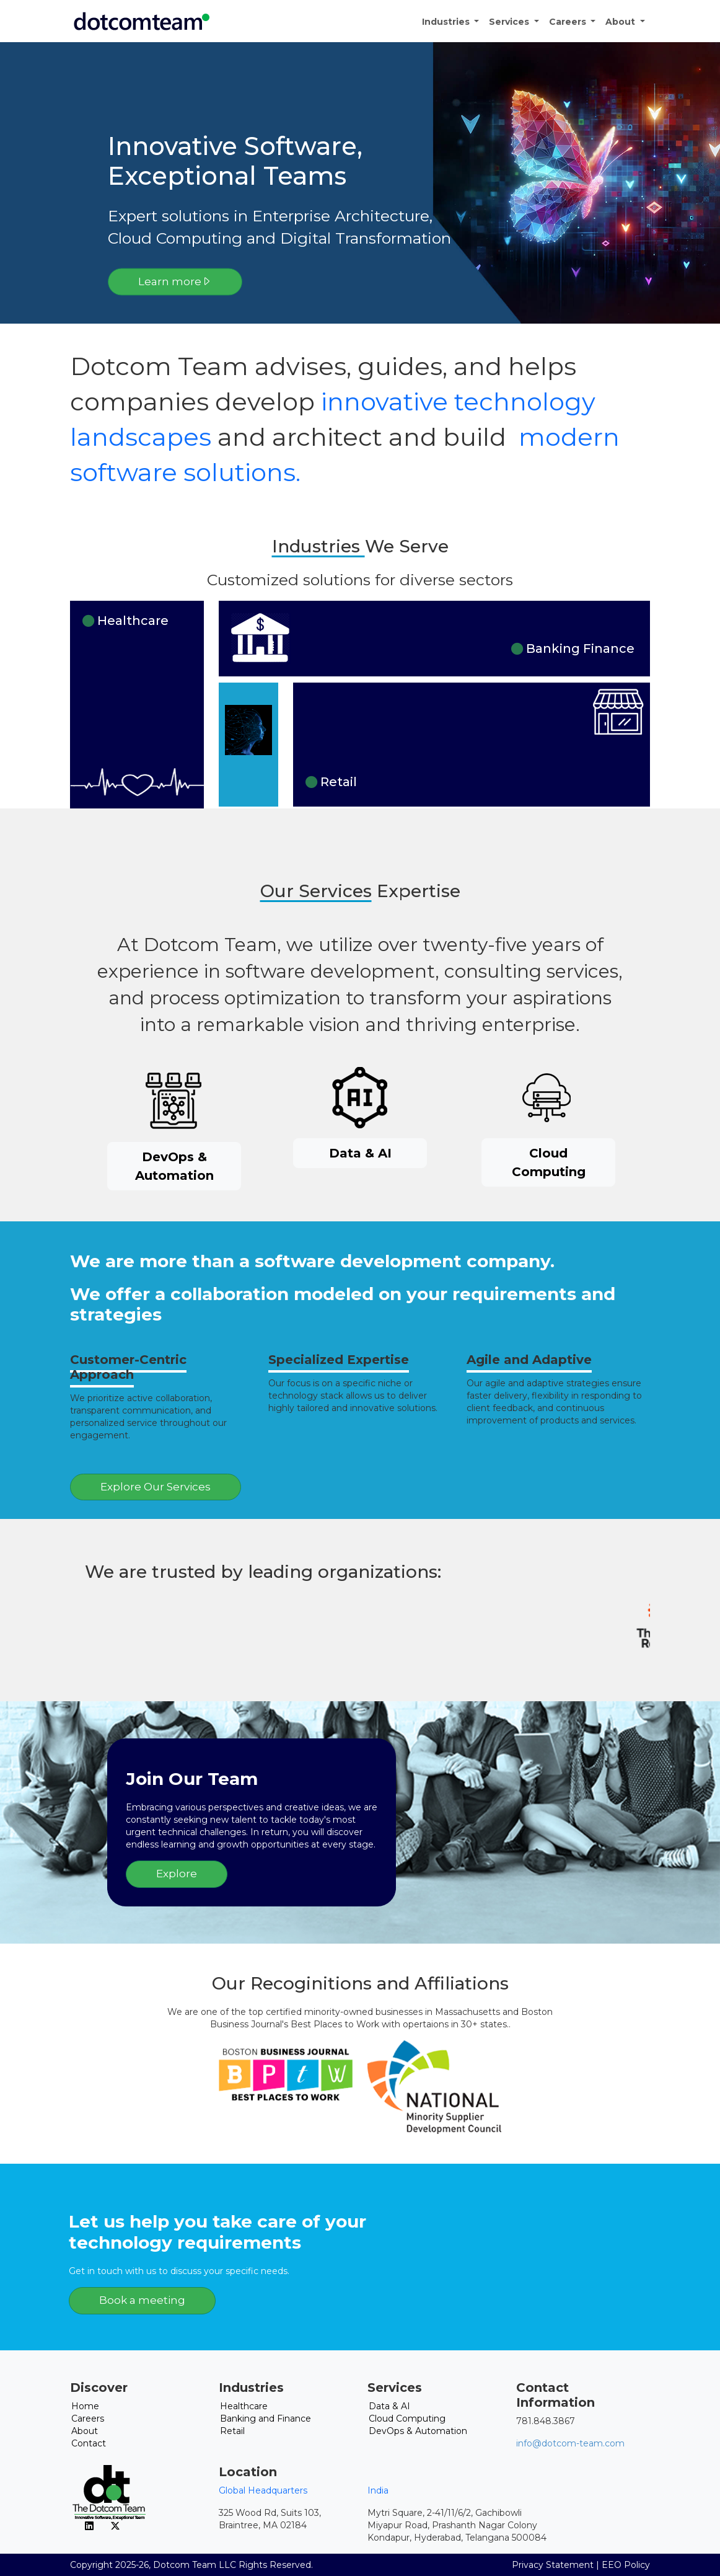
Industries (447, 21)
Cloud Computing (549, 1162)
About (621, 21)
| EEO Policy (623, 2564)
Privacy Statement (553, 2564)
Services (510, 21)
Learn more (175, 281)
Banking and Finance (265, 2418)
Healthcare (244, 2406)
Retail (232, 2431)
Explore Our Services (155, 1487)
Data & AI (360, 1153)
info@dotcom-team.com (570, 2443)
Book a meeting (142, 2300)
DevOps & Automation (174, 1166)
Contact (88, 2443)
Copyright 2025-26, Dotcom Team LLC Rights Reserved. (191, 2564)
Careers (569, 21)
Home (85, 2406)
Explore (176, 1873)
